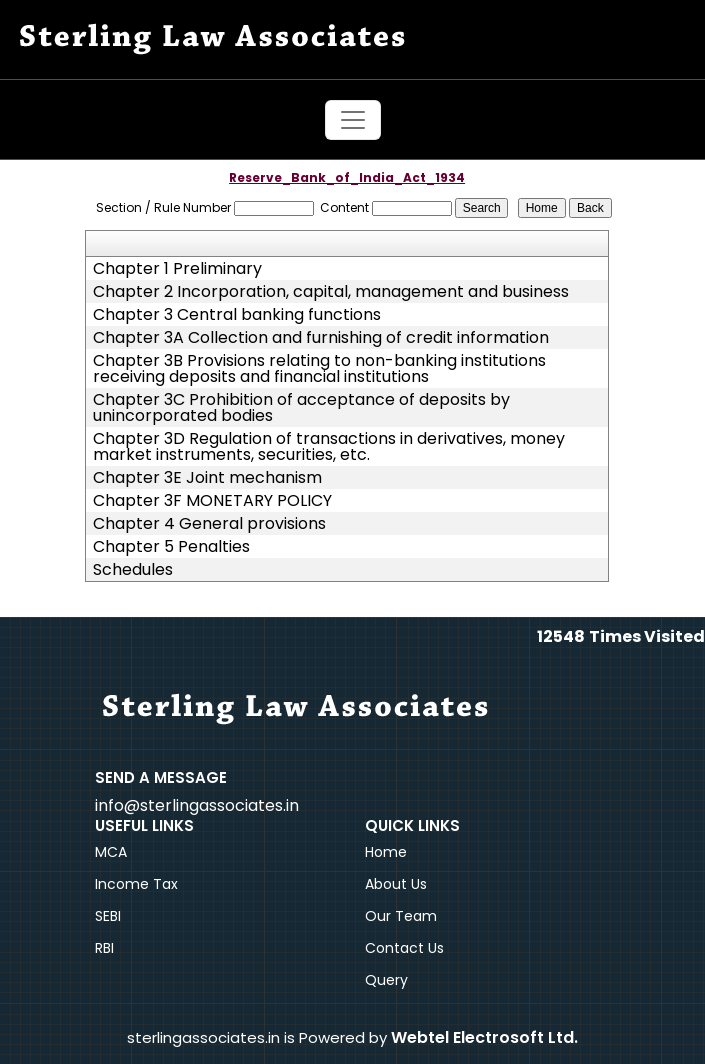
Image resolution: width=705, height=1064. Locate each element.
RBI (104, 948)
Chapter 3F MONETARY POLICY (212, 501)
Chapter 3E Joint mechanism (207, 478)
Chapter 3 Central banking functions (237, 315)
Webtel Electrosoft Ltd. (484, 1037)
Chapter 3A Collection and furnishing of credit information (321, 338)
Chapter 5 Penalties (171, 547)
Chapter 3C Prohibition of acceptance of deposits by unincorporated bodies (301, 408)
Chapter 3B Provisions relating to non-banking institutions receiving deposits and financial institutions (319, 369)
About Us (396, 884)
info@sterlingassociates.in (197, 805)
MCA (111, 852)
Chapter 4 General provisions (209, 524)
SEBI (108, 916)
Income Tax (136, 884)
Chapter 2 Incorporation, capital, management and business (331, 292)
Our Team (401, 916)
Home (386, 852)
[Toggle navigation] (353, 120)
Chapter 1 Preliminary (177, 269)
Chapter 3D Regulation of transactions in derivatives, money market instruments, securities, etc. (329, 447)
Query (386, 980)
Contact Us (404, 948)
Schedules (133, 570)
